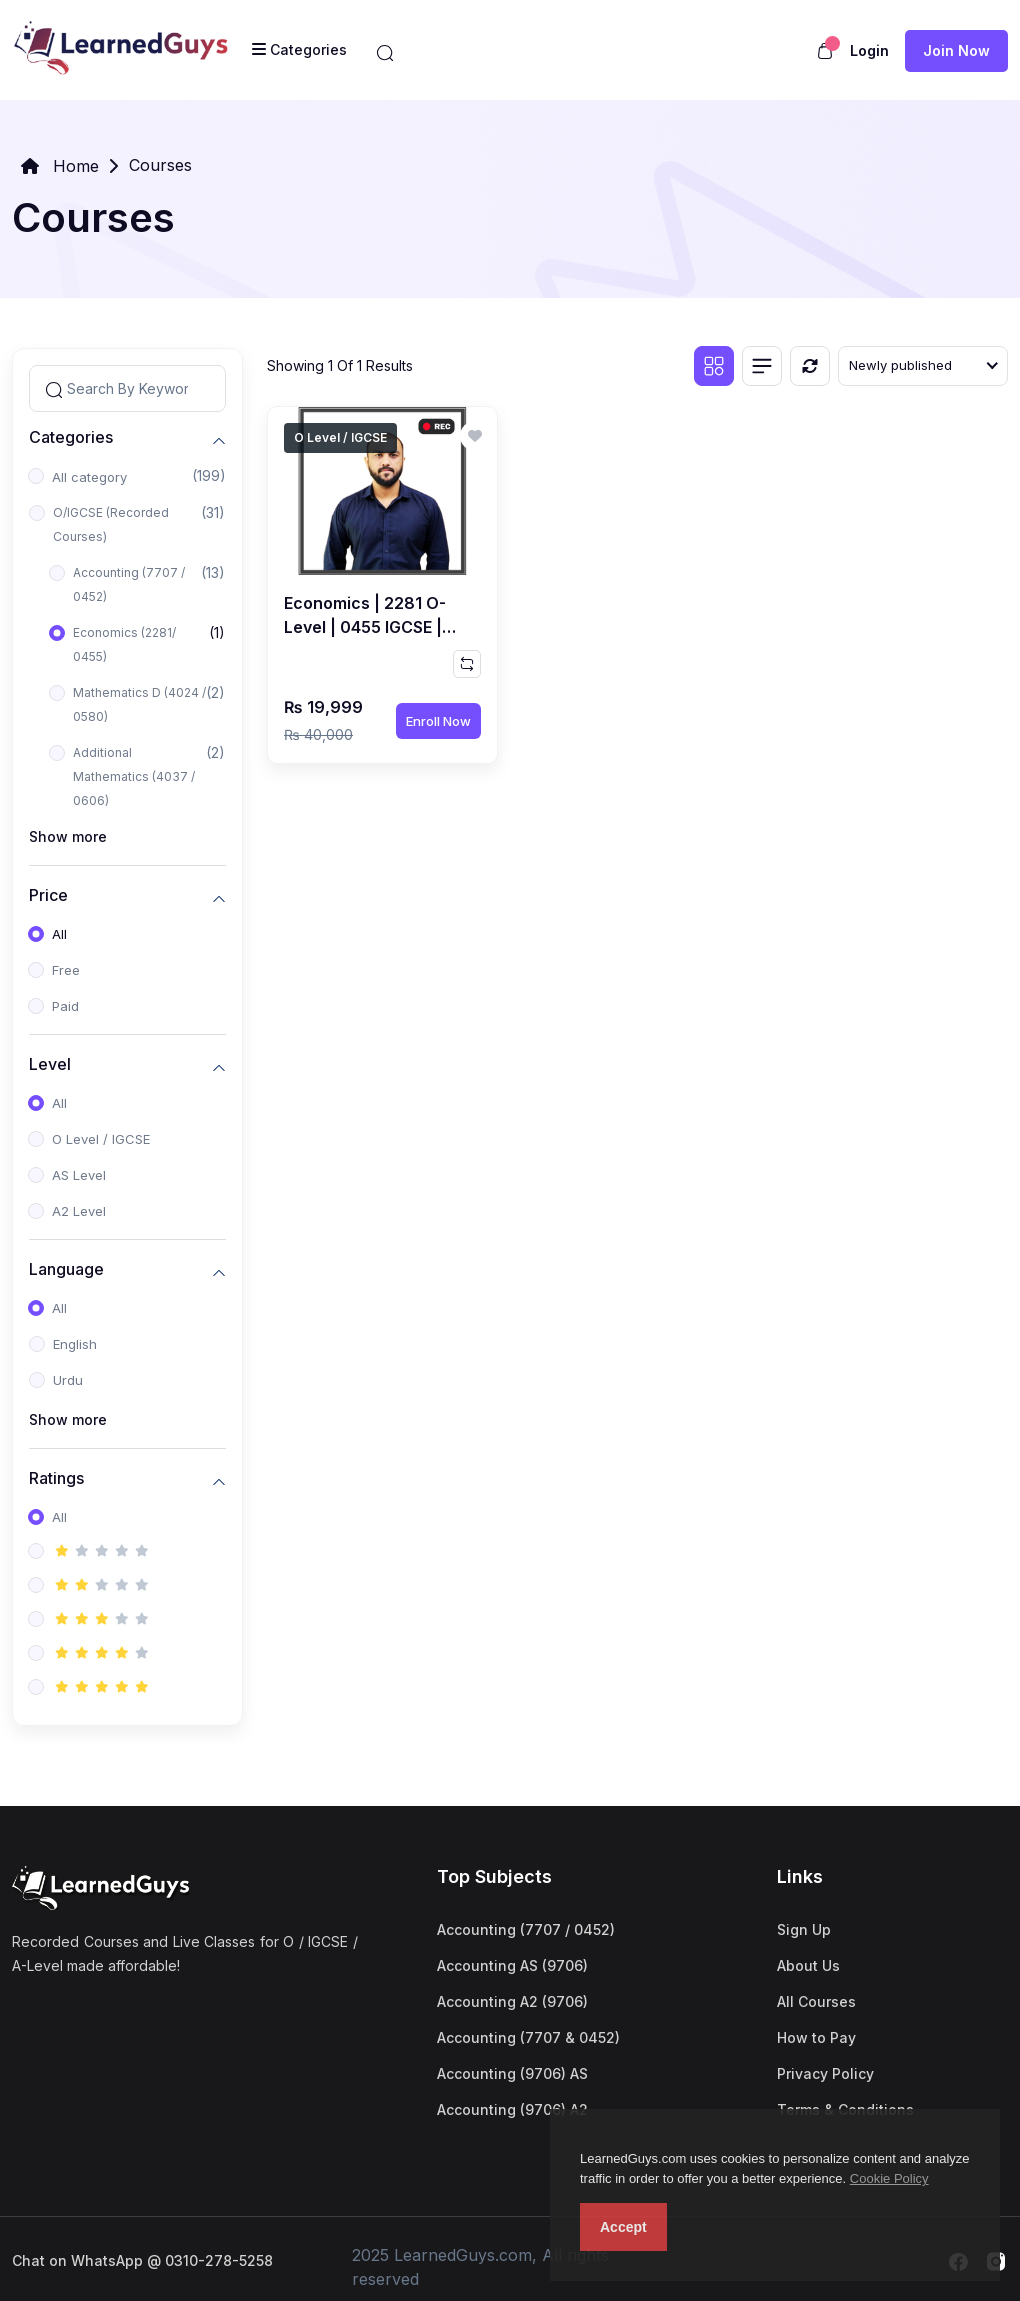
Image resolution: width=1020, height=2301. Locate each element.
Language (66, 1269)
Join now (956, 50)
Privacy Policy (825, 2073)
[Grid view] (714, 366)
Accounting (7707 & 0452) (528, 2037)
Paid (65, 1006)
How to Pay (816, 2037)
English (75, 1344)
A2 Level (79, 1211)
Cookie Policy (889, 2178)
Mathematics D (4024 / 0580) (139, 704)
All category (89, 477)
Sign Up (804, 1929)
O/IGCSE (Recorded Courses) (111, 524)
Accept (623, 2227)
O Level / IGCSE (101, 1139)
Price (48, 895)
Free (66, 970)
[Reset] (810, 366)
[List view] (762, 366)
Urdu (68, 1380)
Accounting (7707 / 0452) (129, 584)
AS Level (79, 1175)
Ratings (56, 1478)
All (59, 934)
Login (869, 50)
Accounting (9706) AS (512, 2073)
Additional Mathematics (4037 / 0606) (134, 776)
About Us (808, 1965)
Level (50, 1064)
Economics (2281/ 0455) (124, 644)
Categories (71, 437)
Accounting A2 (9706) (512, 2001)
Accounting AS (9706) (512, 1965)
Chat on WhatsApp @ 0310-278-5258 (142, 2260)
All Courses (816, 2001)
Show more (68, 836)
